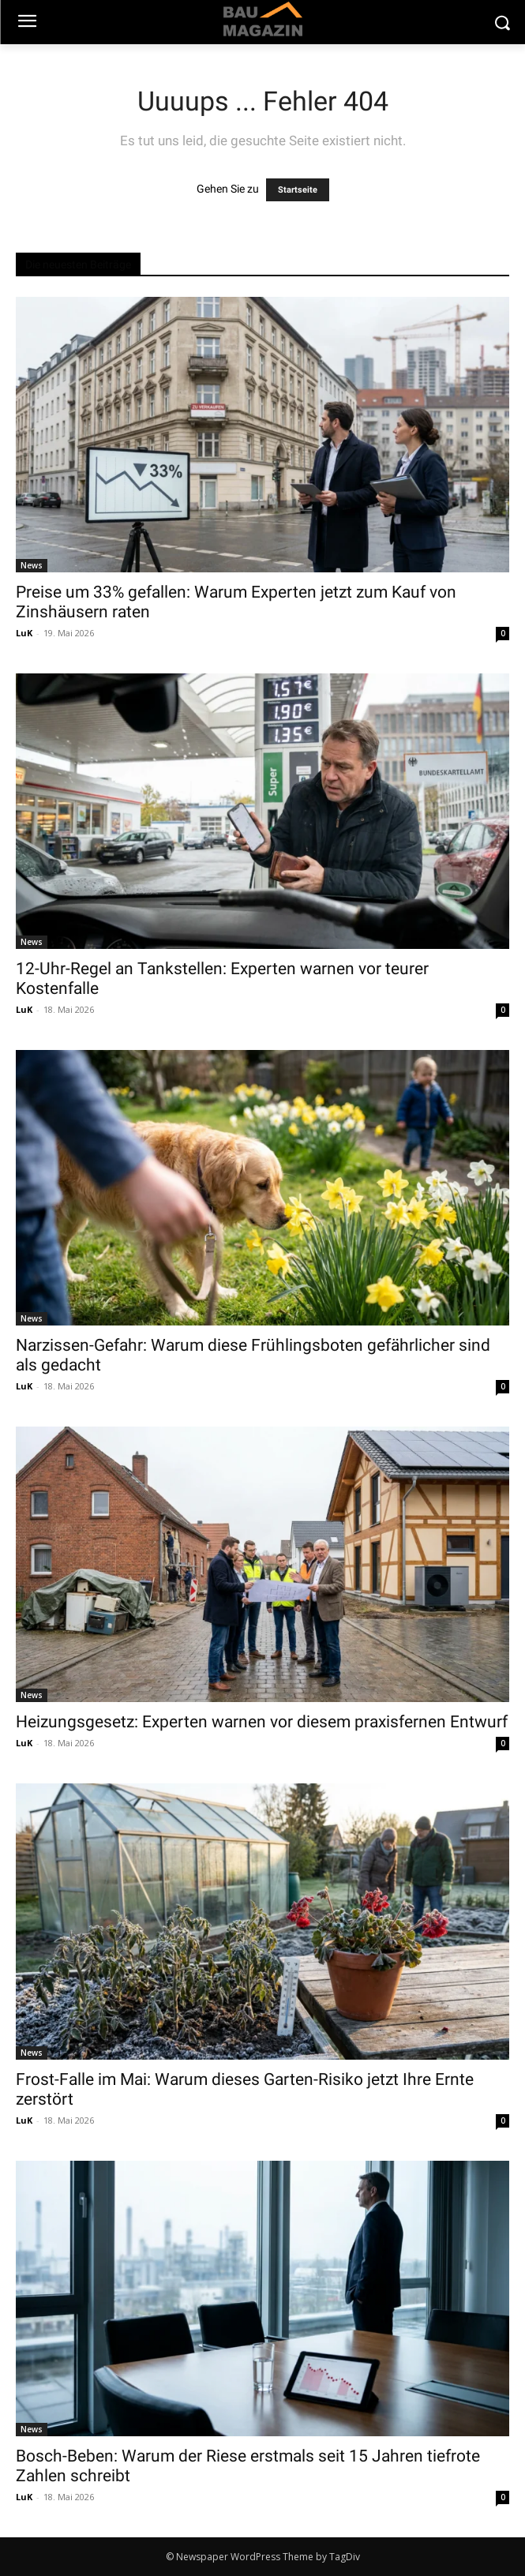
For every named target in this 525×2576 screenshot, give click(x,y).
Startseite (297, 190)
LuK (24, 633)
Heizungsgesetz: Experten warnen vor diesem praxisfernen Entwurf (262, 1721)
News (32, 565)
